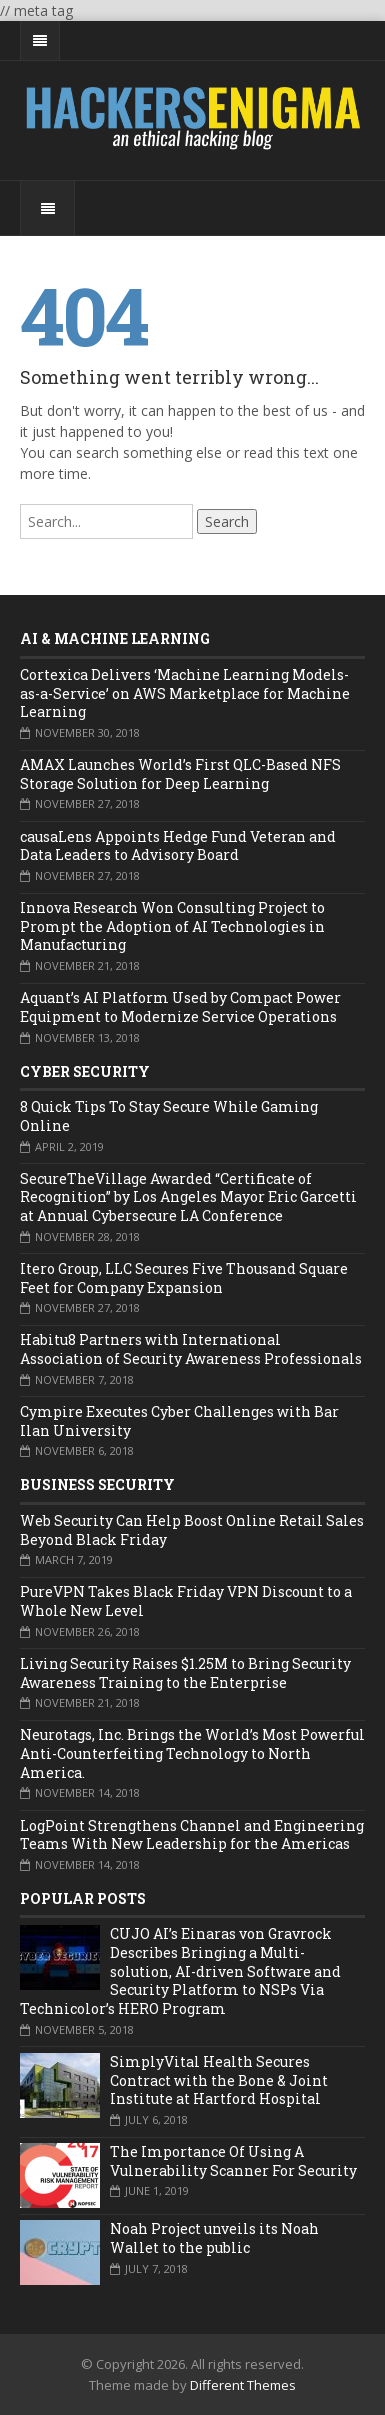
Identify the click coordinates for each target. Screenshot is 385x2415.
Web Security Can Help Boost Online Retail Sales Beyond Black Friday (192, 1530)
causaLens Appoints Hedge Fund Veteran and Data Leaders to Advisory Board (178, 846)
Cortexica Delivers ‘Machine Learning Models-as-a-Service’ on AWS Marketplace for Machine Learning (185, 693)
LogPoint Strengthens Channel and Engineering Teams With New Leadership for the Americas (192, 1835)
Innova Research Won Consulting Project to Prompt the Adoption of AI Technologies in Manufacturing (172, 926)
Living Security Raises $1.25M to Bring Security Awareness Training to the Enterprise (185, 1673)
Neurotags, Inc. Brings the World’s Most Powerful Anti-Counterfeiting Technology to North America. (192, 1753)
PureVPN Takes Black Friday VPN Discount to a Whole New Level (186, 1601)
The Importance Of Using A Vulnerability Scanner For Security (233, 2161)
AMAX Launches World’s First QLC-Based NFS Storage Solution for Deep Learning (180, 774)
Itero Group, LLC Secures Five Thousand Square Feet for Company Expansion (184, 1278)
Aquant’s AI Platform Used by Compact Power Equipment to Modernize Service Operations (180, 1007)
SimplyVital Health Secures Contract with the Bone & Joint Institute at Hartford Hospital (219, 2080)
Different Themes (243, 2385)
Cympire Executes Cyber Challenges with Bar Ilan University (179, 1421)
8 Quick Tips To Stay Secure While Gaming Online (169, 1116)
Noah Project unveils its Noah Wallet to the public (214, 2238)
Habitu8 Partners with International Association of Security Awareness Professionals (191, 1349)
